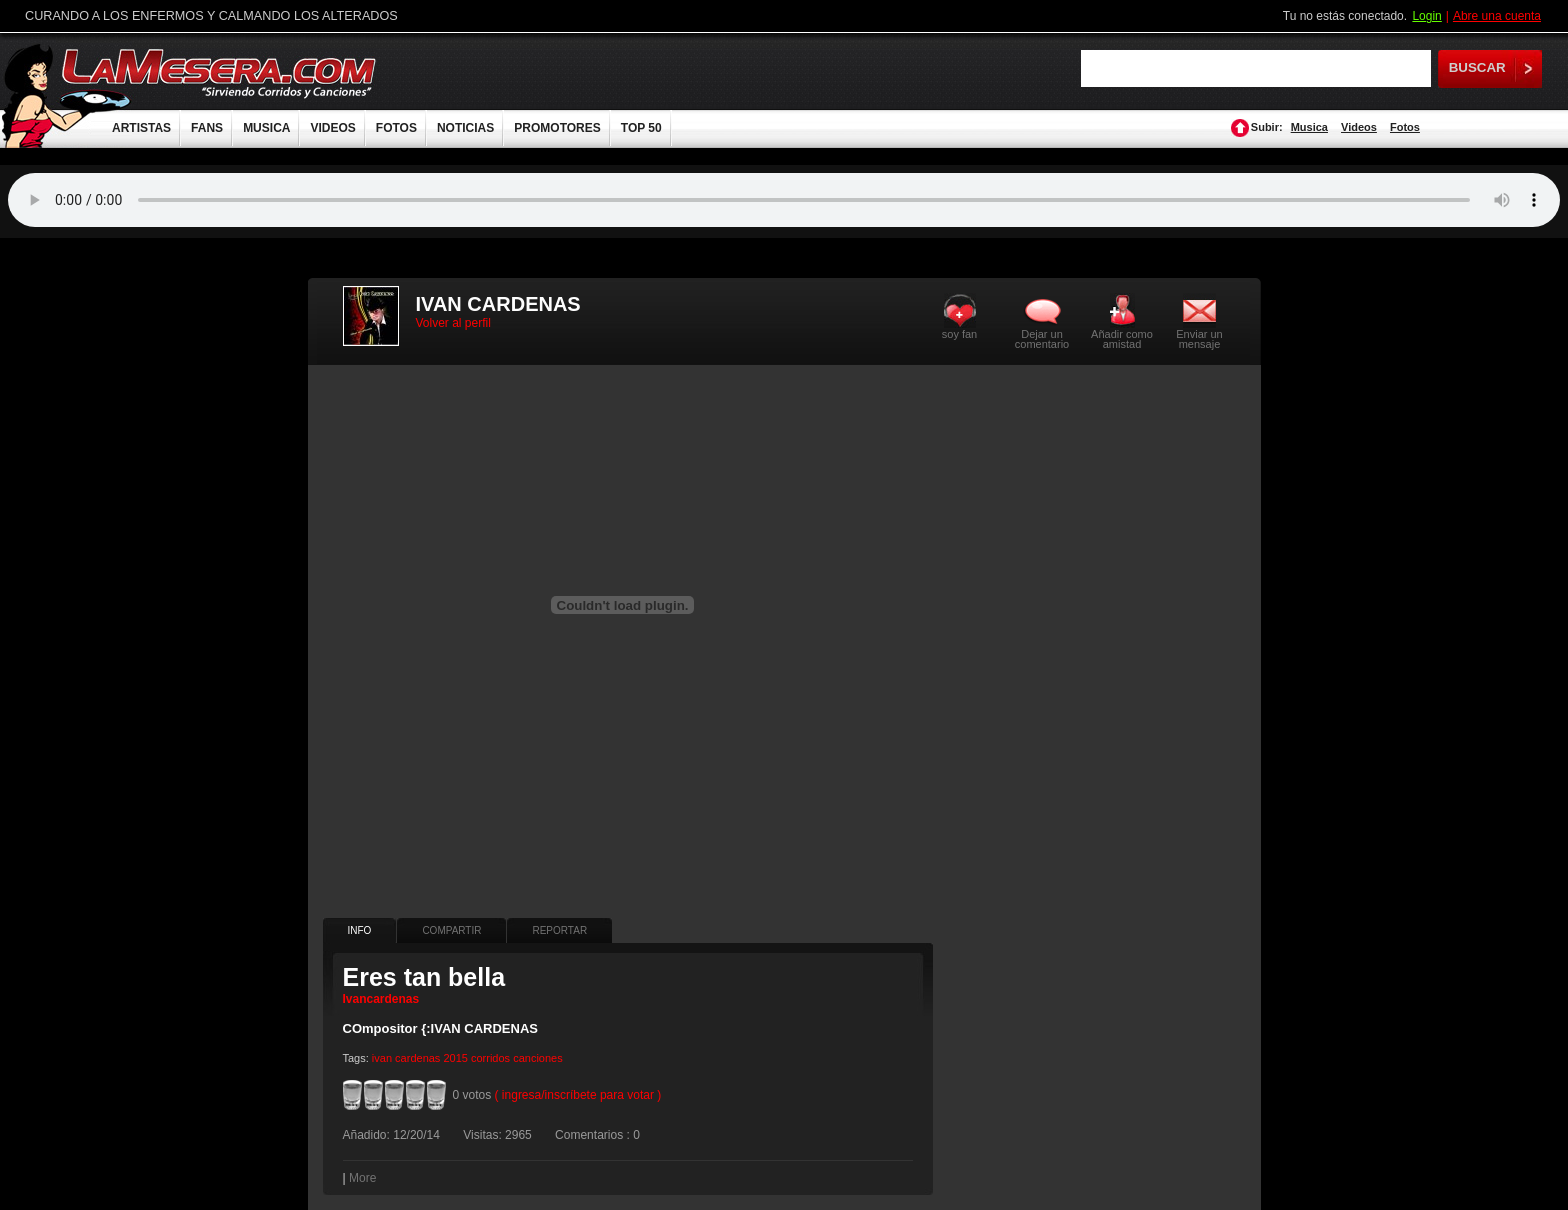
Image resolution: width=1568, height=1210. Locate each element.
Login (1426, 16)
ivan (382, 1058)
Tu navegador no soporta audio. (784, 200)
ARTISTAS (141, 128)
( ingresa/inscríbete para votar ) (578, 1095)
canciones (538, 1058)
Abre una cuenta (1497, 16)
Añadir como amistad (1122, 338)
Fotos (1405, 127)
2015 (455, 1058)
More (362, 1178)
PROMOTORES (557, 128)
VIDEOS (332, 128)
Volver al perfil (453, 323)
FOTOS (396, 128)
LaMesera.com (220, 72)
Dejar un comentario (1042, 339)
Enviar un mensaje (1199, 338)
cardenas (417, 1058)
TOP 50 (641, 128)
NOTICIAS (465, 128)
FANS (207, 128)
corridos (490, 1058)
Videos (1359, 127)
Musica (1309, 127)
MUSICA (266, 128)
